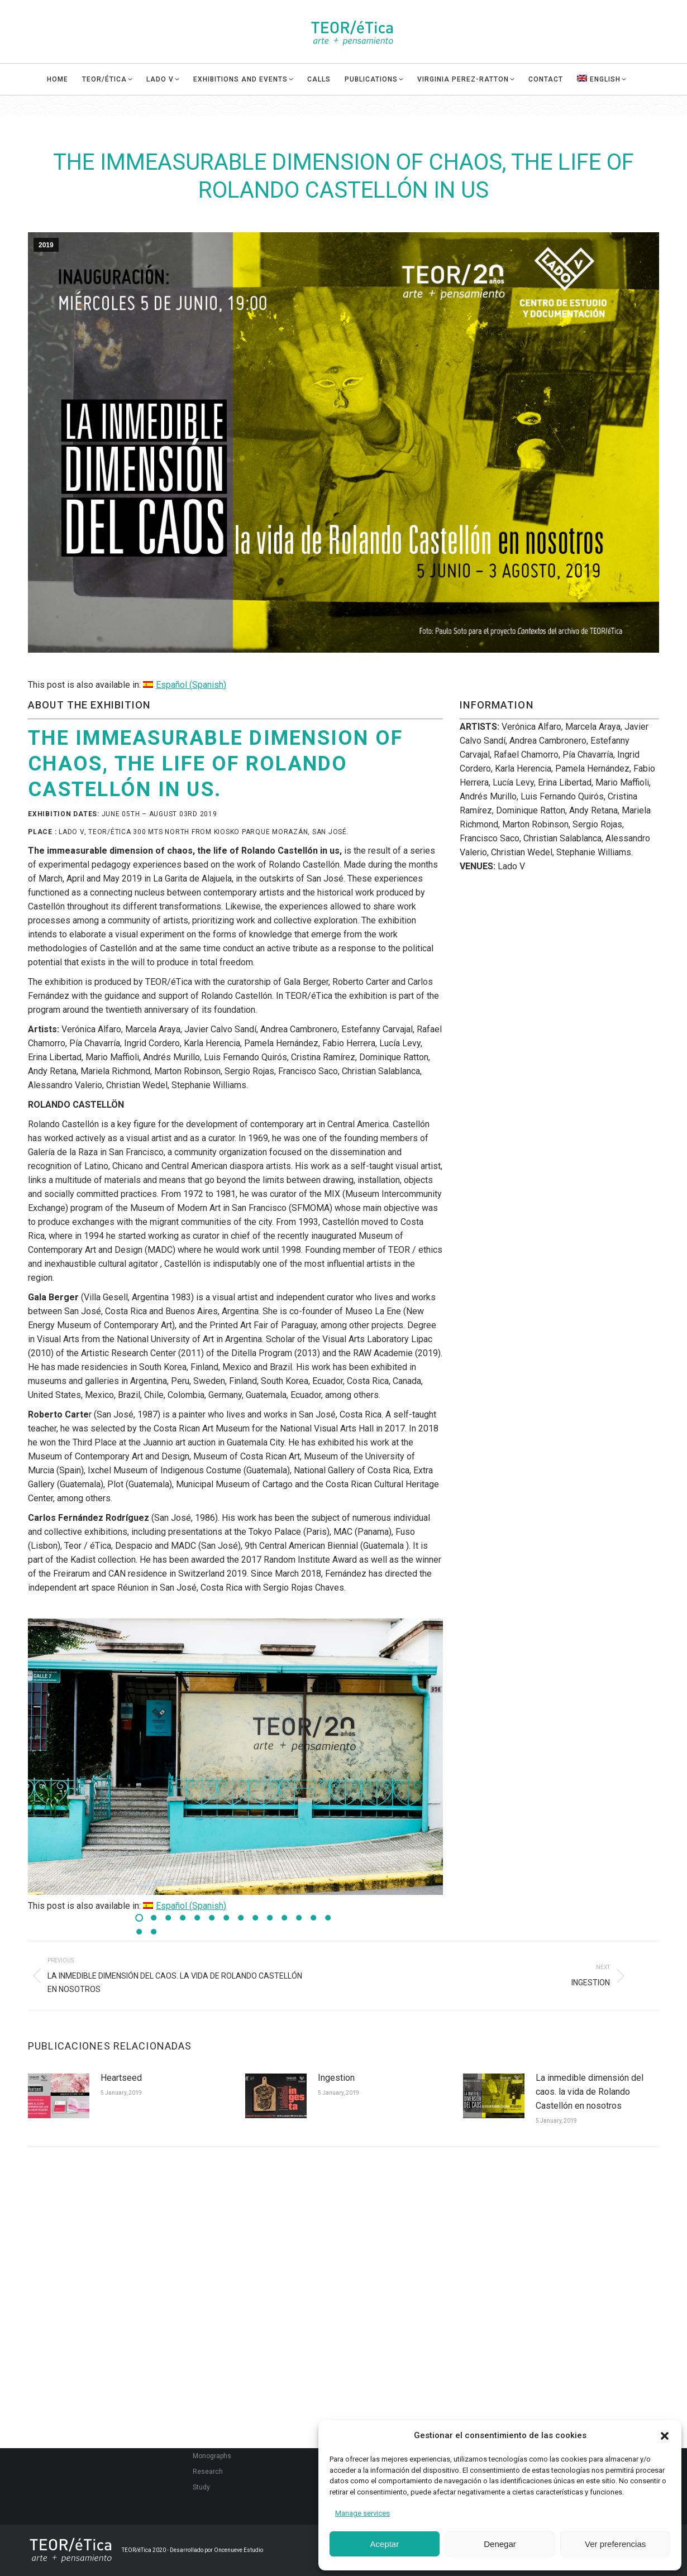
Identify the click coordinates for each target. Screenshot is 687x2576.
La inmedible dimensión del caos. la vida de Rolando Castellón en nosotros (589, 2091)
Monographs (212, 2456)
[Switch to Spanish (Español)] (184, 684)
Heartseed (121, 2077)
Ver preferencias (615, 2544)
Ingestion (336, 2077)
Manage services (362, 2513)
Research (208, 2472)
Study (201, 2487)
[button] (664, 2435)
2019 (46, 245)
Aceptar (384, 2544)
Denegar (500, 2544)
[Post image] (58, 2096)
